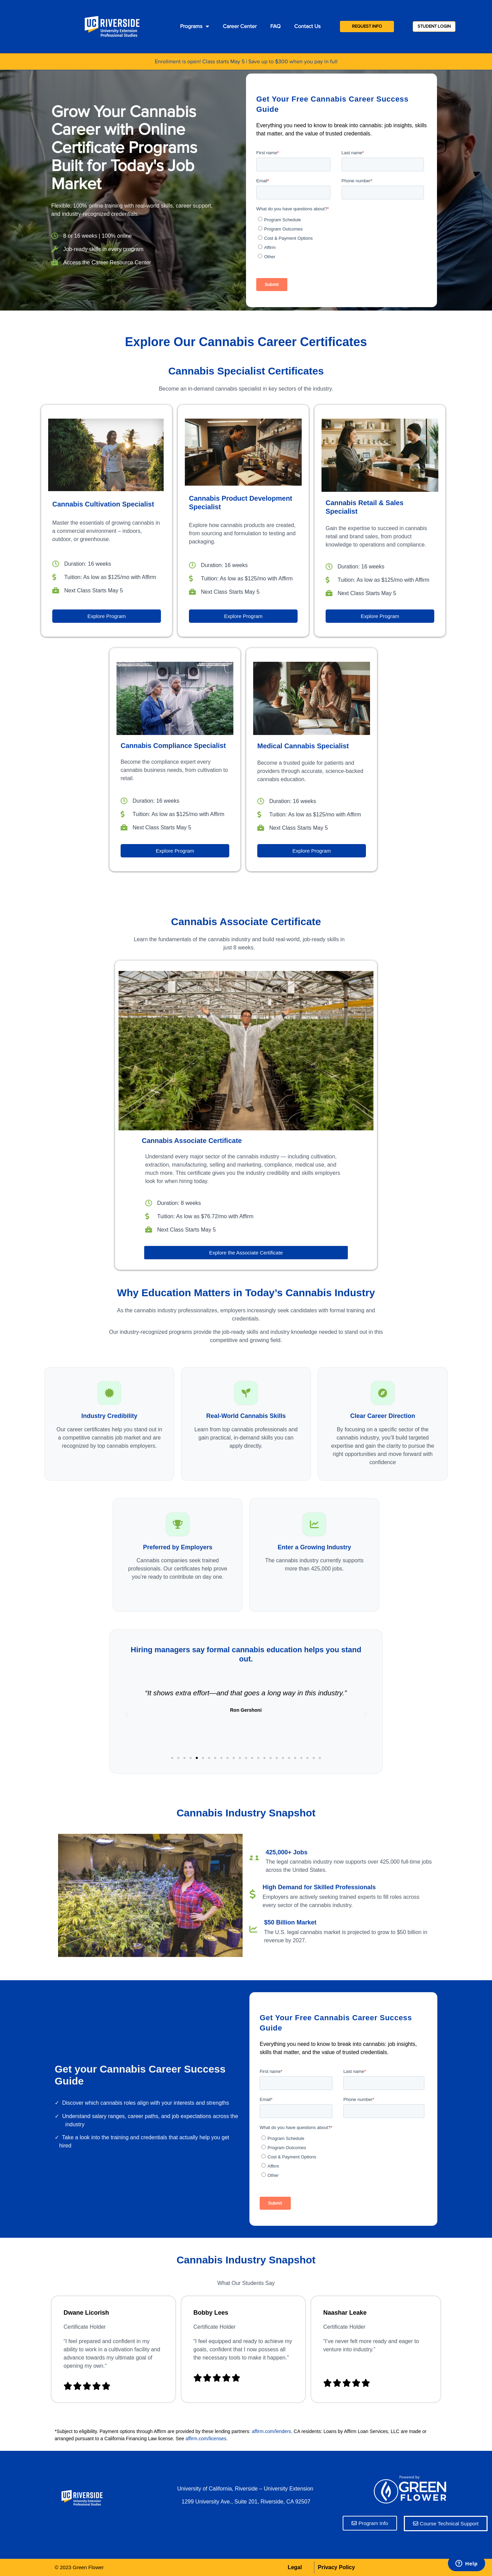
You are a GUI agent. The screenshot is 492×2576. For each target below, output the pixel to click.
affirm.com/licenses (206, 2438)
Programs (194, 26)
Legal (295, 2567)
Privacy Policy (336, 2567)
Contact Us (307, 26)
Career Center (240, 26)
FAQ (275, 26)
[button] (172, 1758)
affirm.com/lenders (271, 2431)
